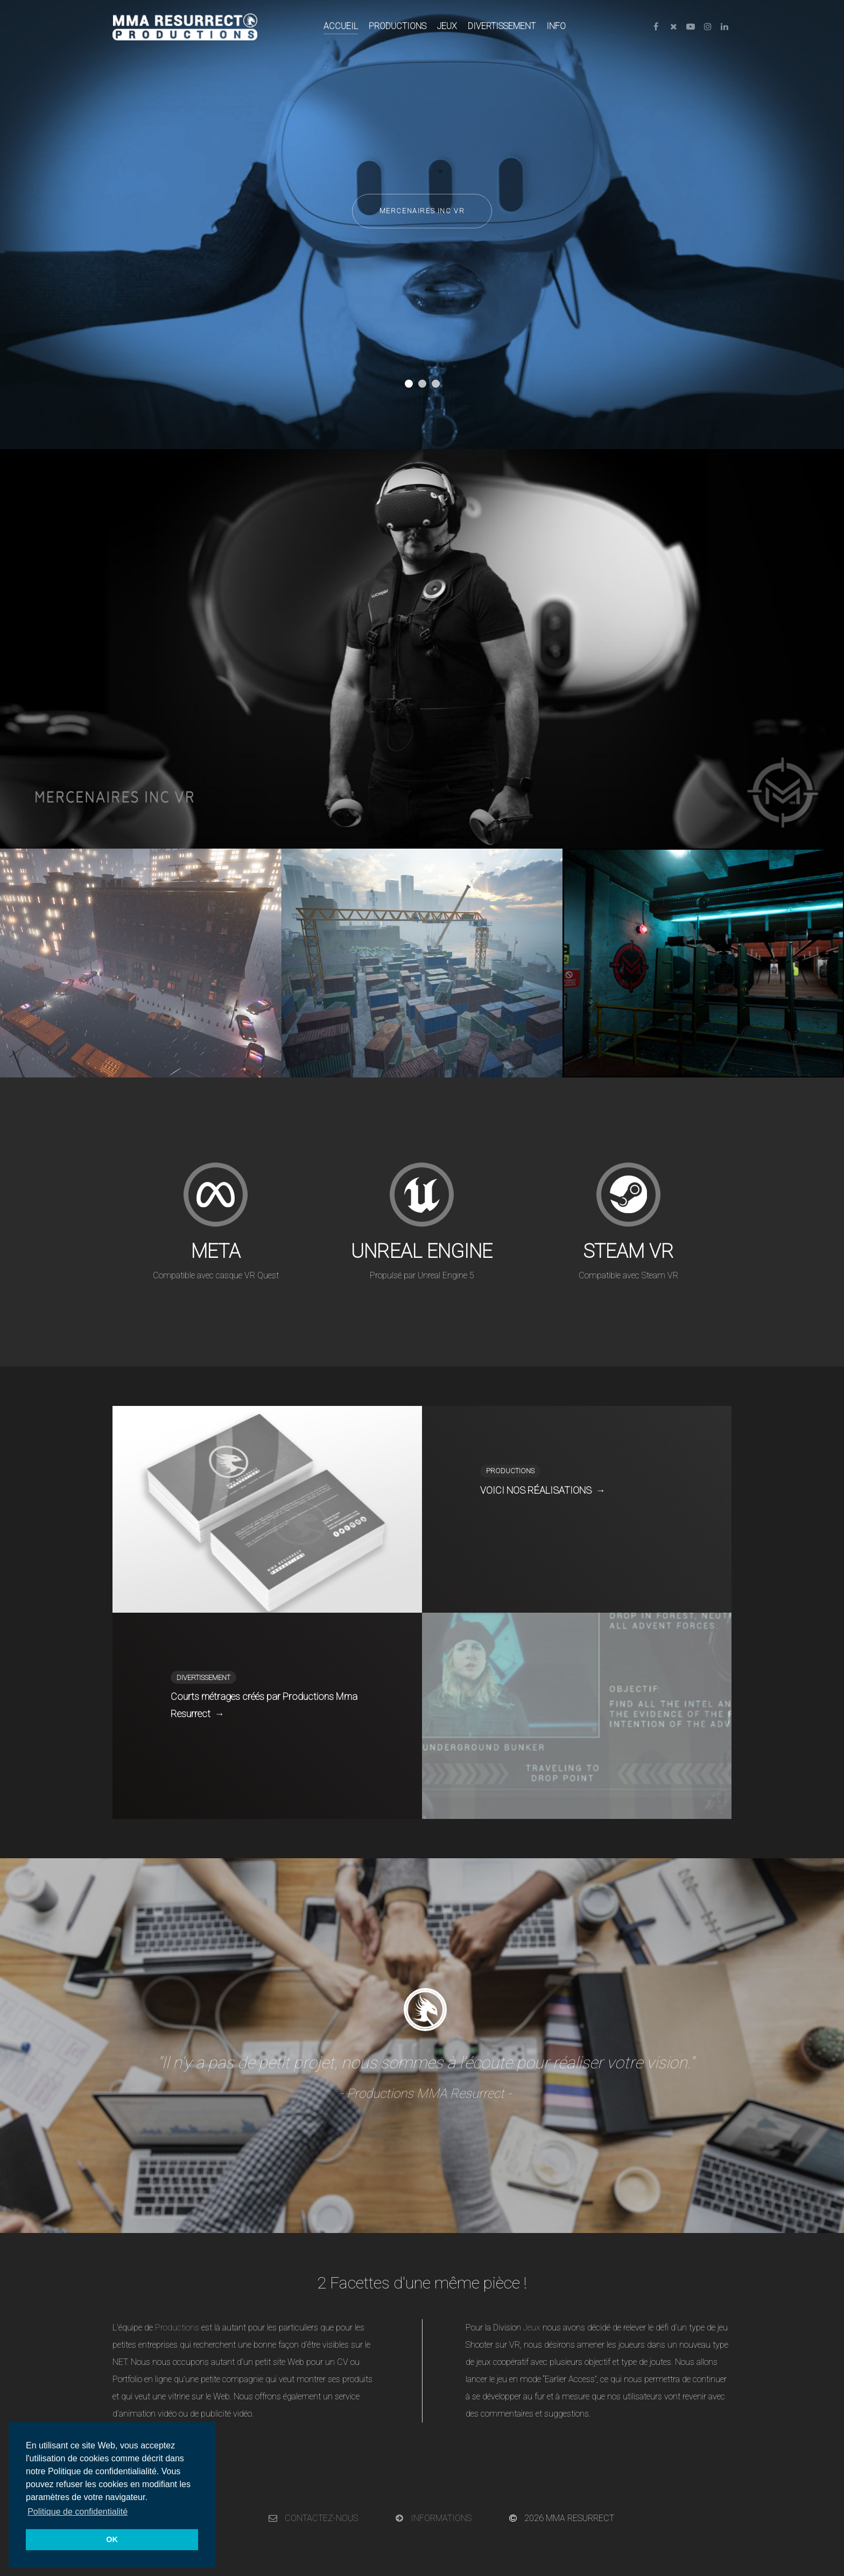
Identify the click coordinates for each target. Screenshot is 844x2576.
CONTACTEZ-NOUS (313, 2518)
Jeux (531, 2327)
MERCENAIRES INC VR (422, 211)
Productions (177, 2327)
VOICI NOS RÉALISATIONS (543, 1490)
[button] (409, 384)
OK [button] (112, 2539)
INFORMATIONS (434, 2518)
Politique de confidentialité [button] (77, 2511)
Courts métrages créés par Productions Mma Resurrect (264, 1707)
